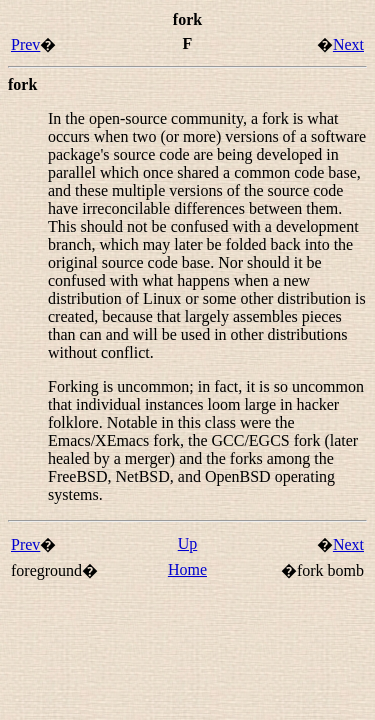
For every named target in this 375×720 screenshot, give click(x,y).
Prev (25, 44)
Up (188, 543)
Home (187, 569)
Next (348, 44)
